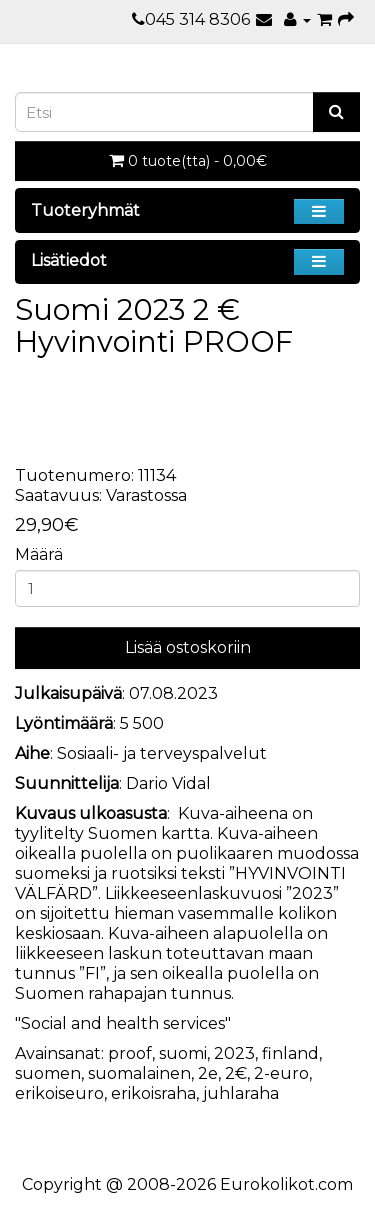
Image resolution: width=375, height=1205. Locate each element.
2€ (236, 1073)
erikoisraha (153, 1093)
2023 (234, 1053)
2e (208, 1073)
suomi (183, 1053)
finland (290, 1053)
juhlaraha (241, 1093)
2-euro (281, 1073)
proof (130, 1053)
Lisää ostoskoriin (188, 647)
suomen (48, 1073)
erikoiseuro (59, 1093)
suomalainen (139, 1073)
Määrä (39, 554)
